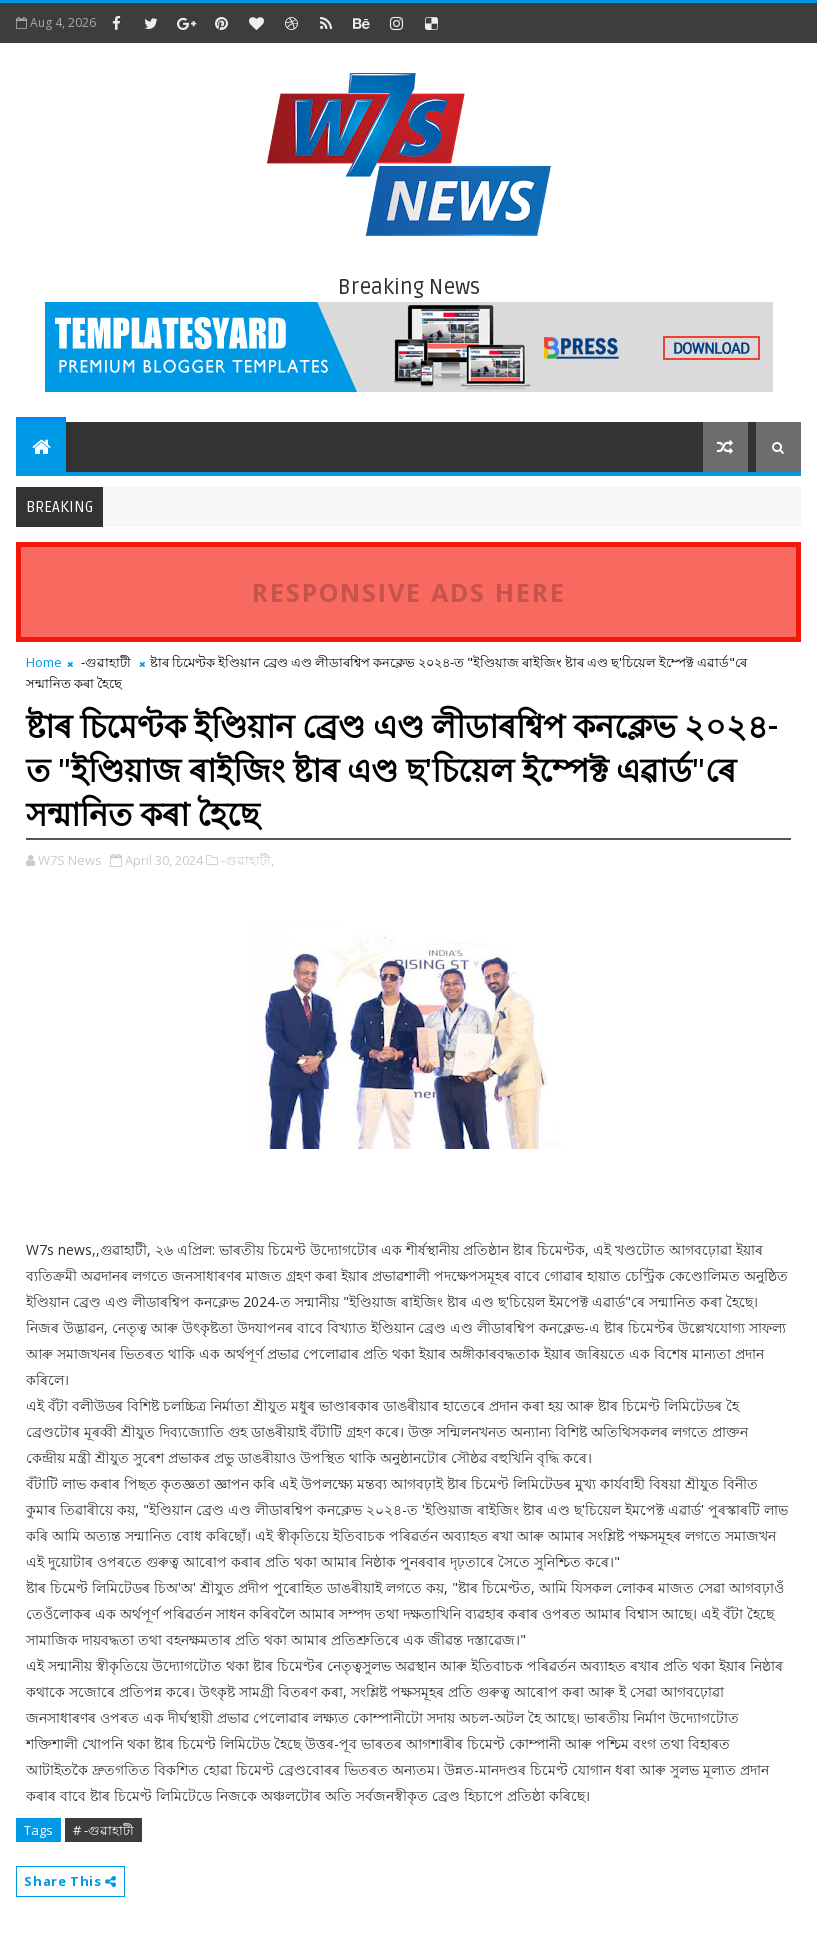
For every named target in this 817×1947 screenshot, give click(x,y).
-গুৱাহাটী (106, 662)
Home (44, 662)
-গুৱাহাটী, (247, 860)
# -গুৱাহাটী (103, 1830)
